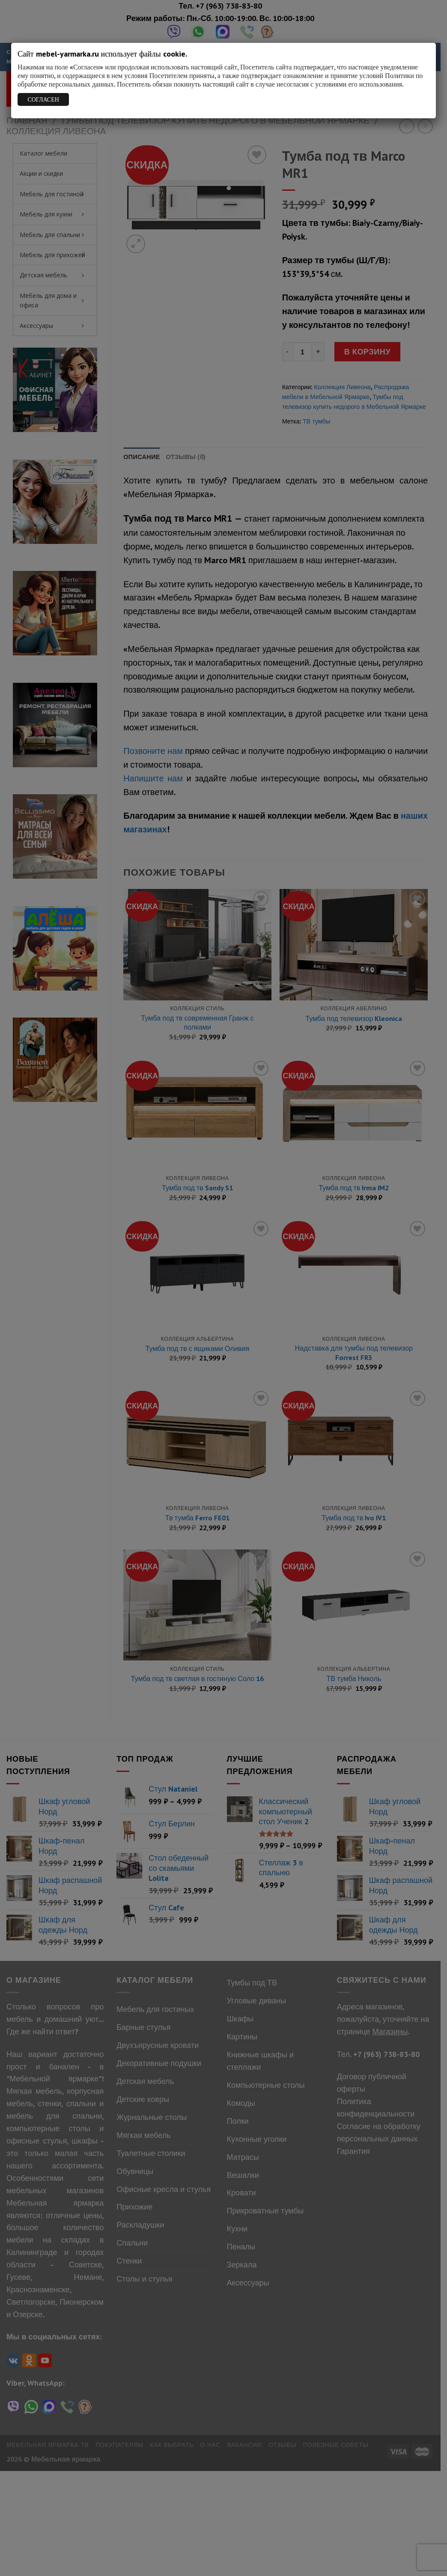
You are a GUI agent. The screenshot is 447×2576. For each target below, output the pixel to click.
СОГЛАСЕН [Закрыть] (43, 99)
